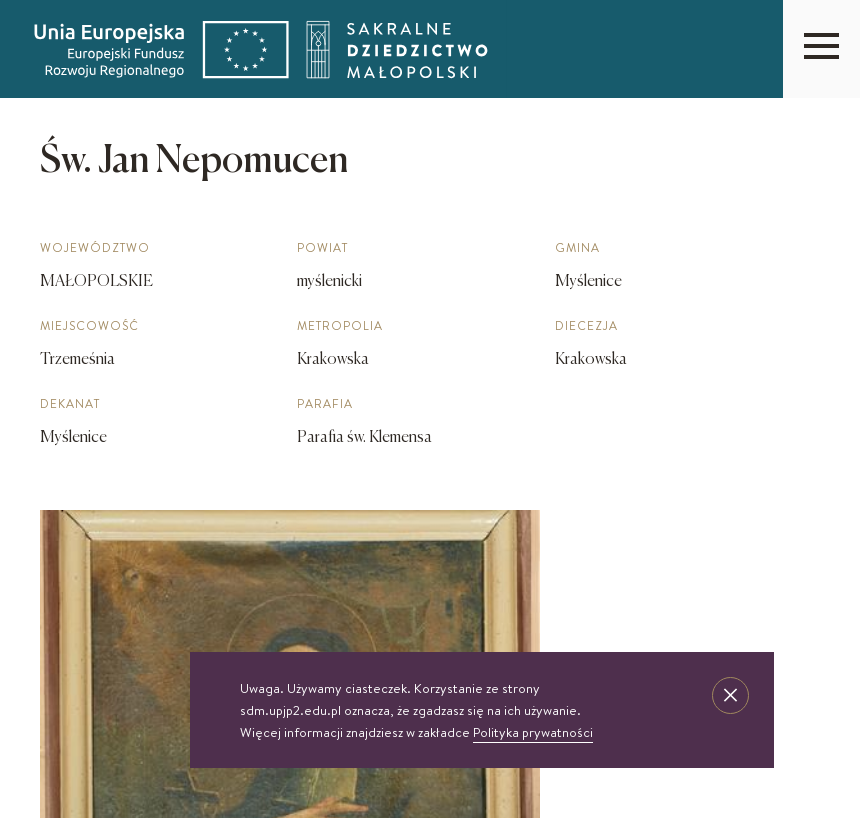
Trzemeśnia (77, 360)
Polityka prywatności (533, 732)
